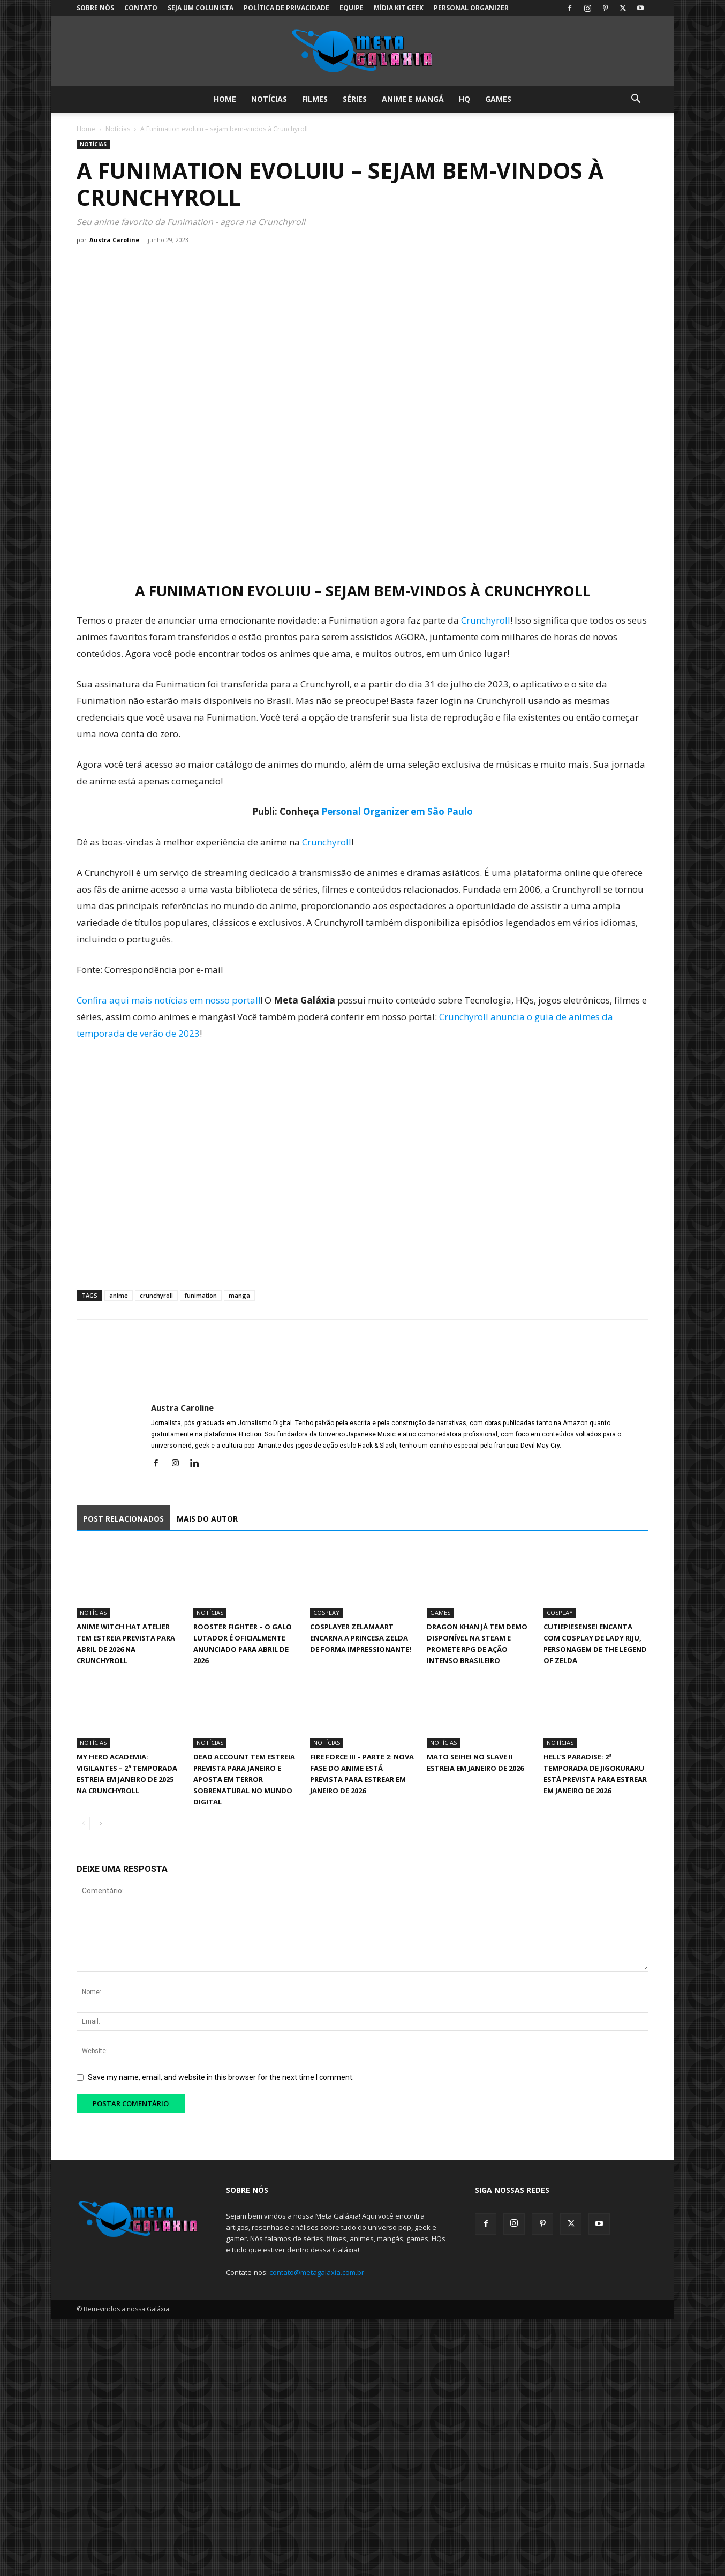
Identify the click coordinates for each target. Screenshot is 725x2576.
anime (118, 1295)
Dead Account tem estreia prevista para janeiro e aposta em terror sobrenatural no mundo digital (244, 1779)
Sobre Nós (95, 7)
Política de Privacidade (286, 7)
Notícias (269, 99)
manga (239, 1295)
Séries (355, 99)
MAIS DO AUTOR (207, 1519)
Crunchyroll (485, 620)
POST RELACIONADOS (123, 1519)
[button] (635, 100)
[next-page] (100, 1823)
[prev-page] (83, 1823)
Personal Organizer (471, 7)
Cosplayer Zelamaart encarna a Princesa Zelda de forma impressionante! (360, 1638)
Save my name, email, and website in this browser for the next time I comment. (221, 2077)
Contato (140, 7)
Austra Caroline (114, 240)
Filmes (315, 99)
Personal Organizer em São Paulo (397, 811)
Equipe (351, 7)
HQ (464, 99)
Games (498, 99)
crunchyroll (156, 1295)
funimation (201, 1295)
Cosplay (326, 1612)
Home (225, 99)
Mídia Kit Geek (399, 7)
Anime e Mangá (413, 99)
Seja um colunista (200, 7)
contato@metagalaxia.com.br (316, 2272)
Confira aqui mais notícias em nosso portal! (168, 1000)
